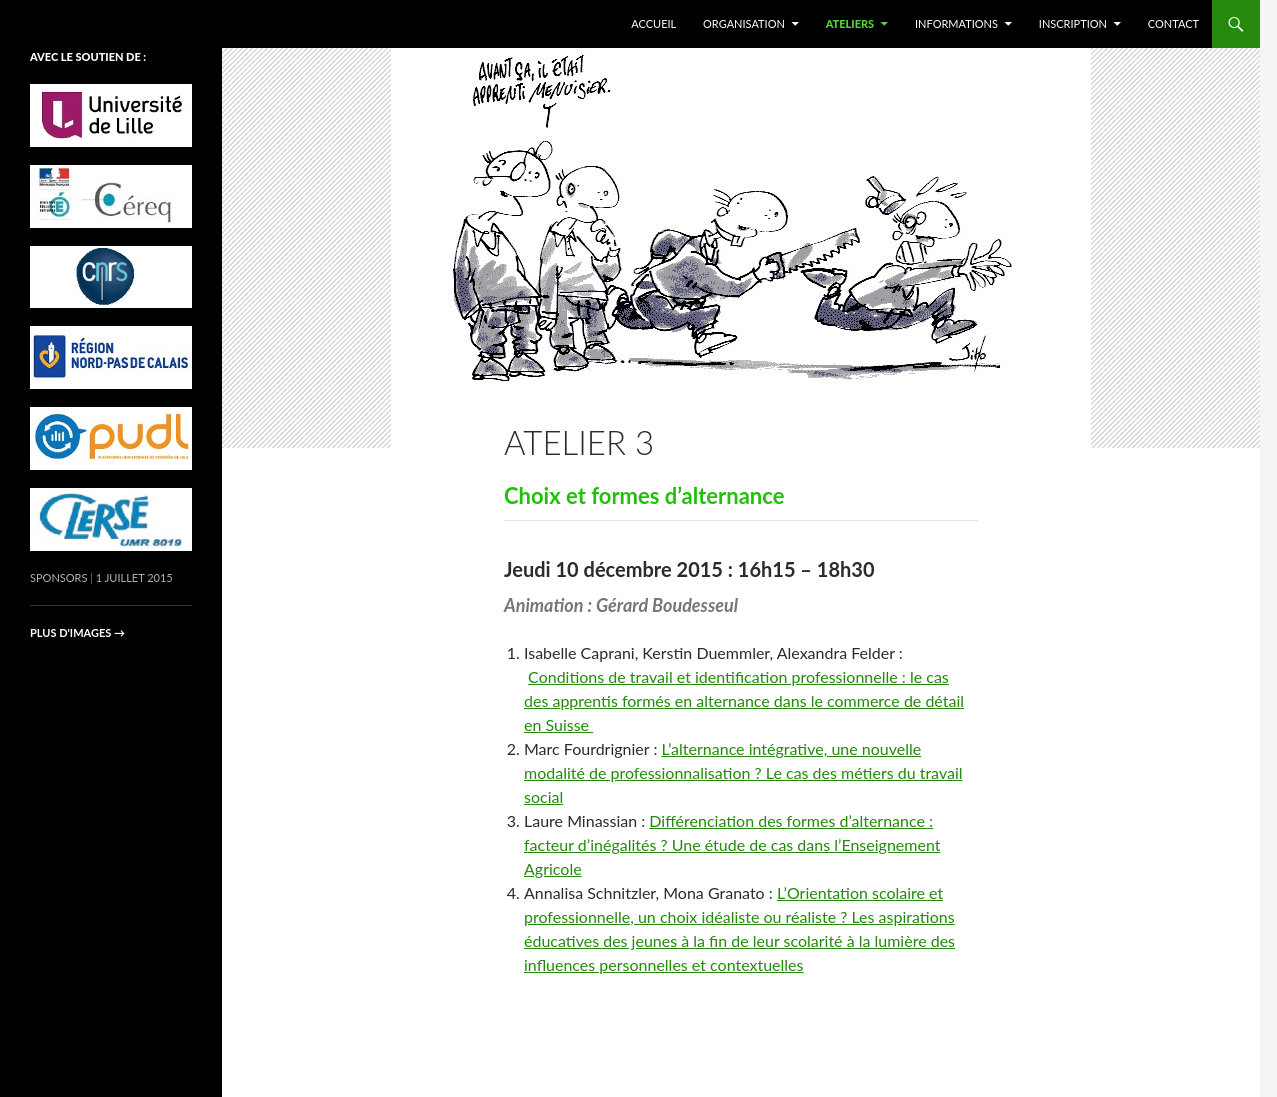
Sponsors (58, 577)
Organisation (744, 23)
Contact (1173, 23)
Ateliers (850, 23)
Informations (956, 23)
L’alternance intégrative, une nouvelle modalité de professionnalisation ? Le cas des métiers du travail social (743, 772)
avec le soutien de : (88, 56)
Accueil (653, 23)
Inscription (1073, 23)
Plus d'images (77, 632)
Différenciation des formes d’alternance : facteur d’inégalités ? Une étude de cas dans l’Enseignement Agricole (732, 844)
